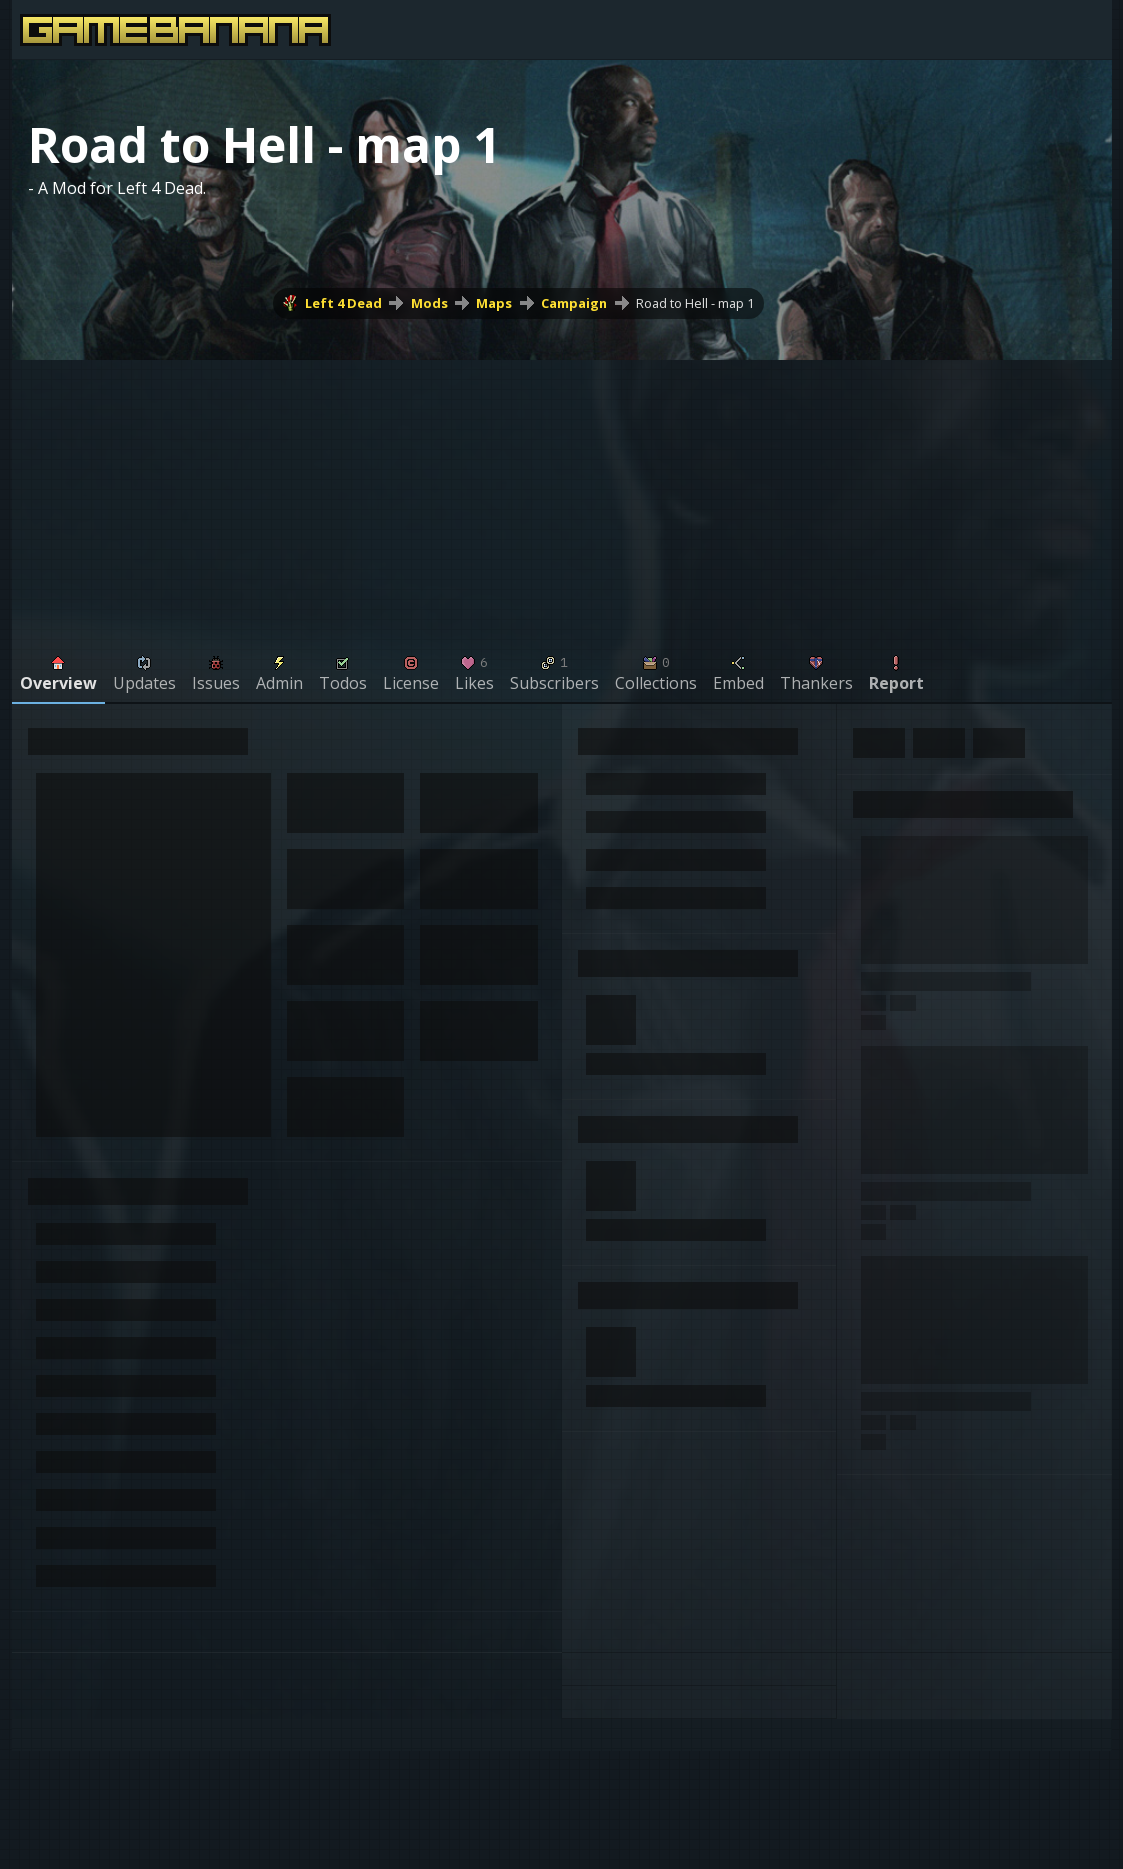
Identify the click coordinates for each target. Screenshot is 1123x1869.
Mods (429, 303)
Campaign (574, 303)
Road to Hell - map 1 (695, 303)
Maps (494, 303)
